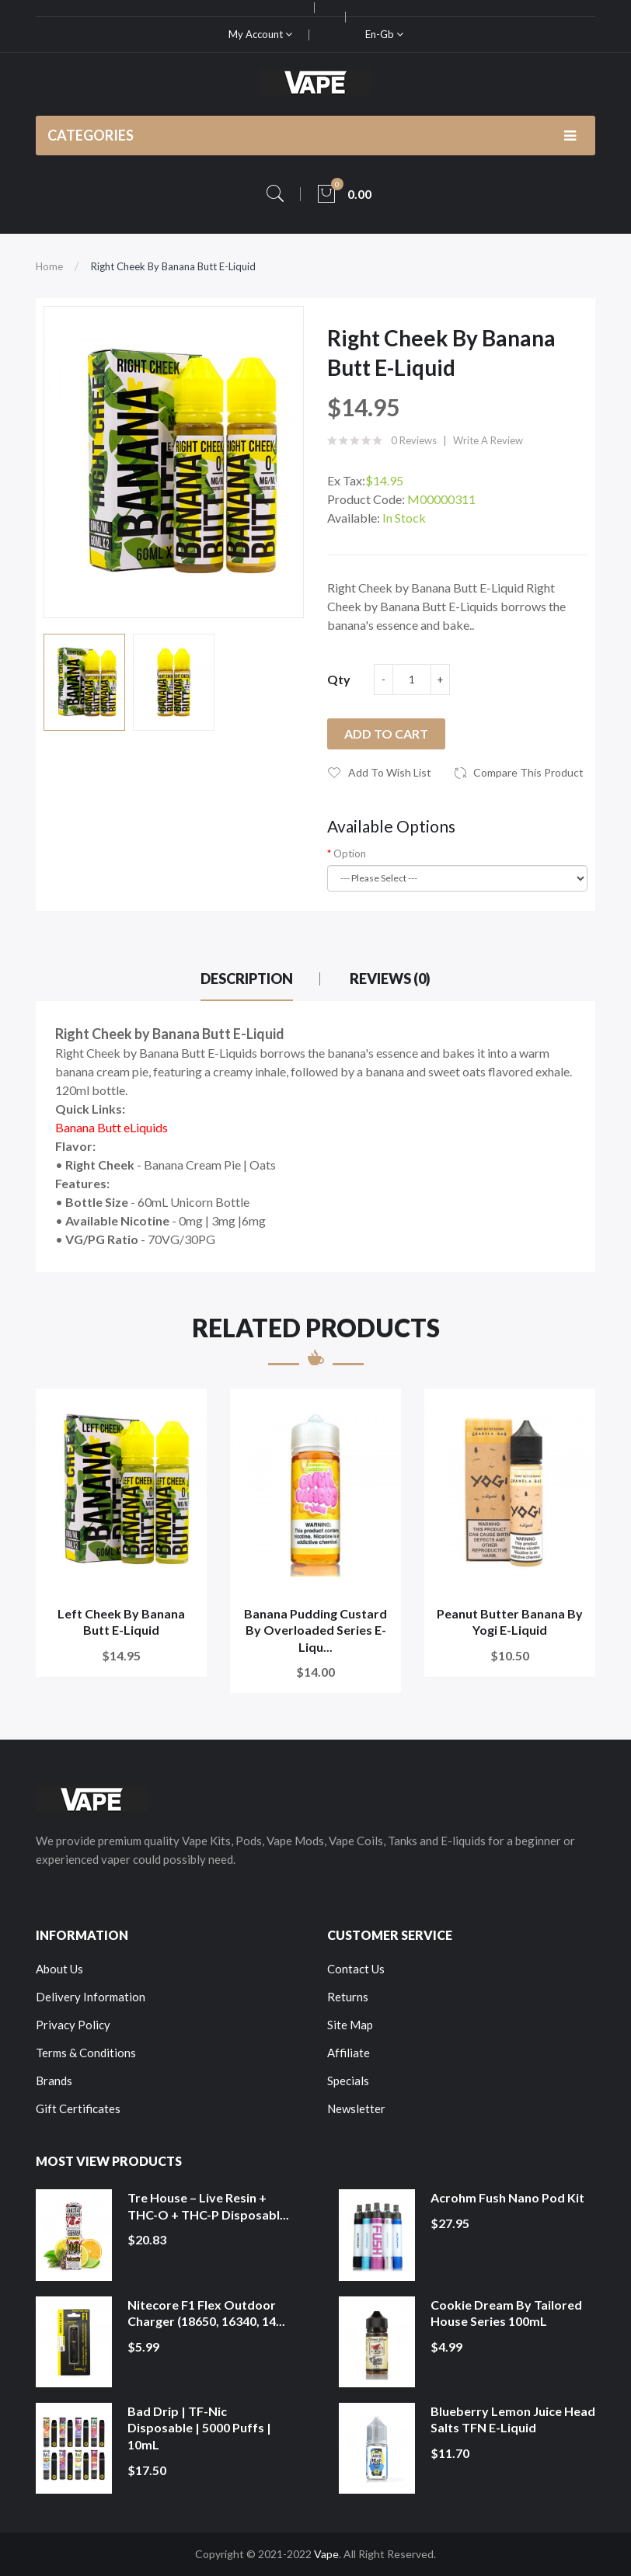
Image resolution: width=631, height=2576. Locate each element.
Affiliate (348, 2053)
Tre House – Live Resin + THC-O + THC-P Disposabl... (208, 2206)
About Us (59, 1969)
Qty (338, 679)
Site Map (350, 2025)
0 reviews (414, 440)
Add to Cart (386, 733)
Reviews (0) (390, 978)
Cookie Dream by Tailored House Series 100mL (506, 2313)
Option (349, 853)
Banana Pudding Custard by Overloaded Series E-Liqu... (315, 1630)
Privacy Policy (73, 2025)
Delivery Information (90, 1997)
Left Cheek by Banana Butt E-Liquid (121, 1622)
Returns (347, 1997)
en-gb (384, 34)
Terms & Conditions (86, 2053)
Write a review (488, 440)
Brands (54, 2081)
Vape (326, 2553)
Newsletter (356, 2108)
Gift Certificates (78, 2108)
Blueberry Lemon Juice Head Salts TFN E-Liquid (513, 2419)
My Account (260, 34)
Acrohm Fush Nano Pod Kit (507, 2197)
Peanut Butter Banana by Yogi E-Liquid (510, 1622)
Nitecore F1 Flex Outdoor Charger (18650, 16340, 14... (206, 2313)
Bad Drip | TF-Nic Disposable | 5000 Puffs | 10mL (199, 2428)
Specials (348, 2081)
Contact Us (356, 1969)
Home (49, 266)
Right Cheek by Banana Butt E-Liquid (173, 266)
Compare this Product (528, 772)
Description (246, 978)
